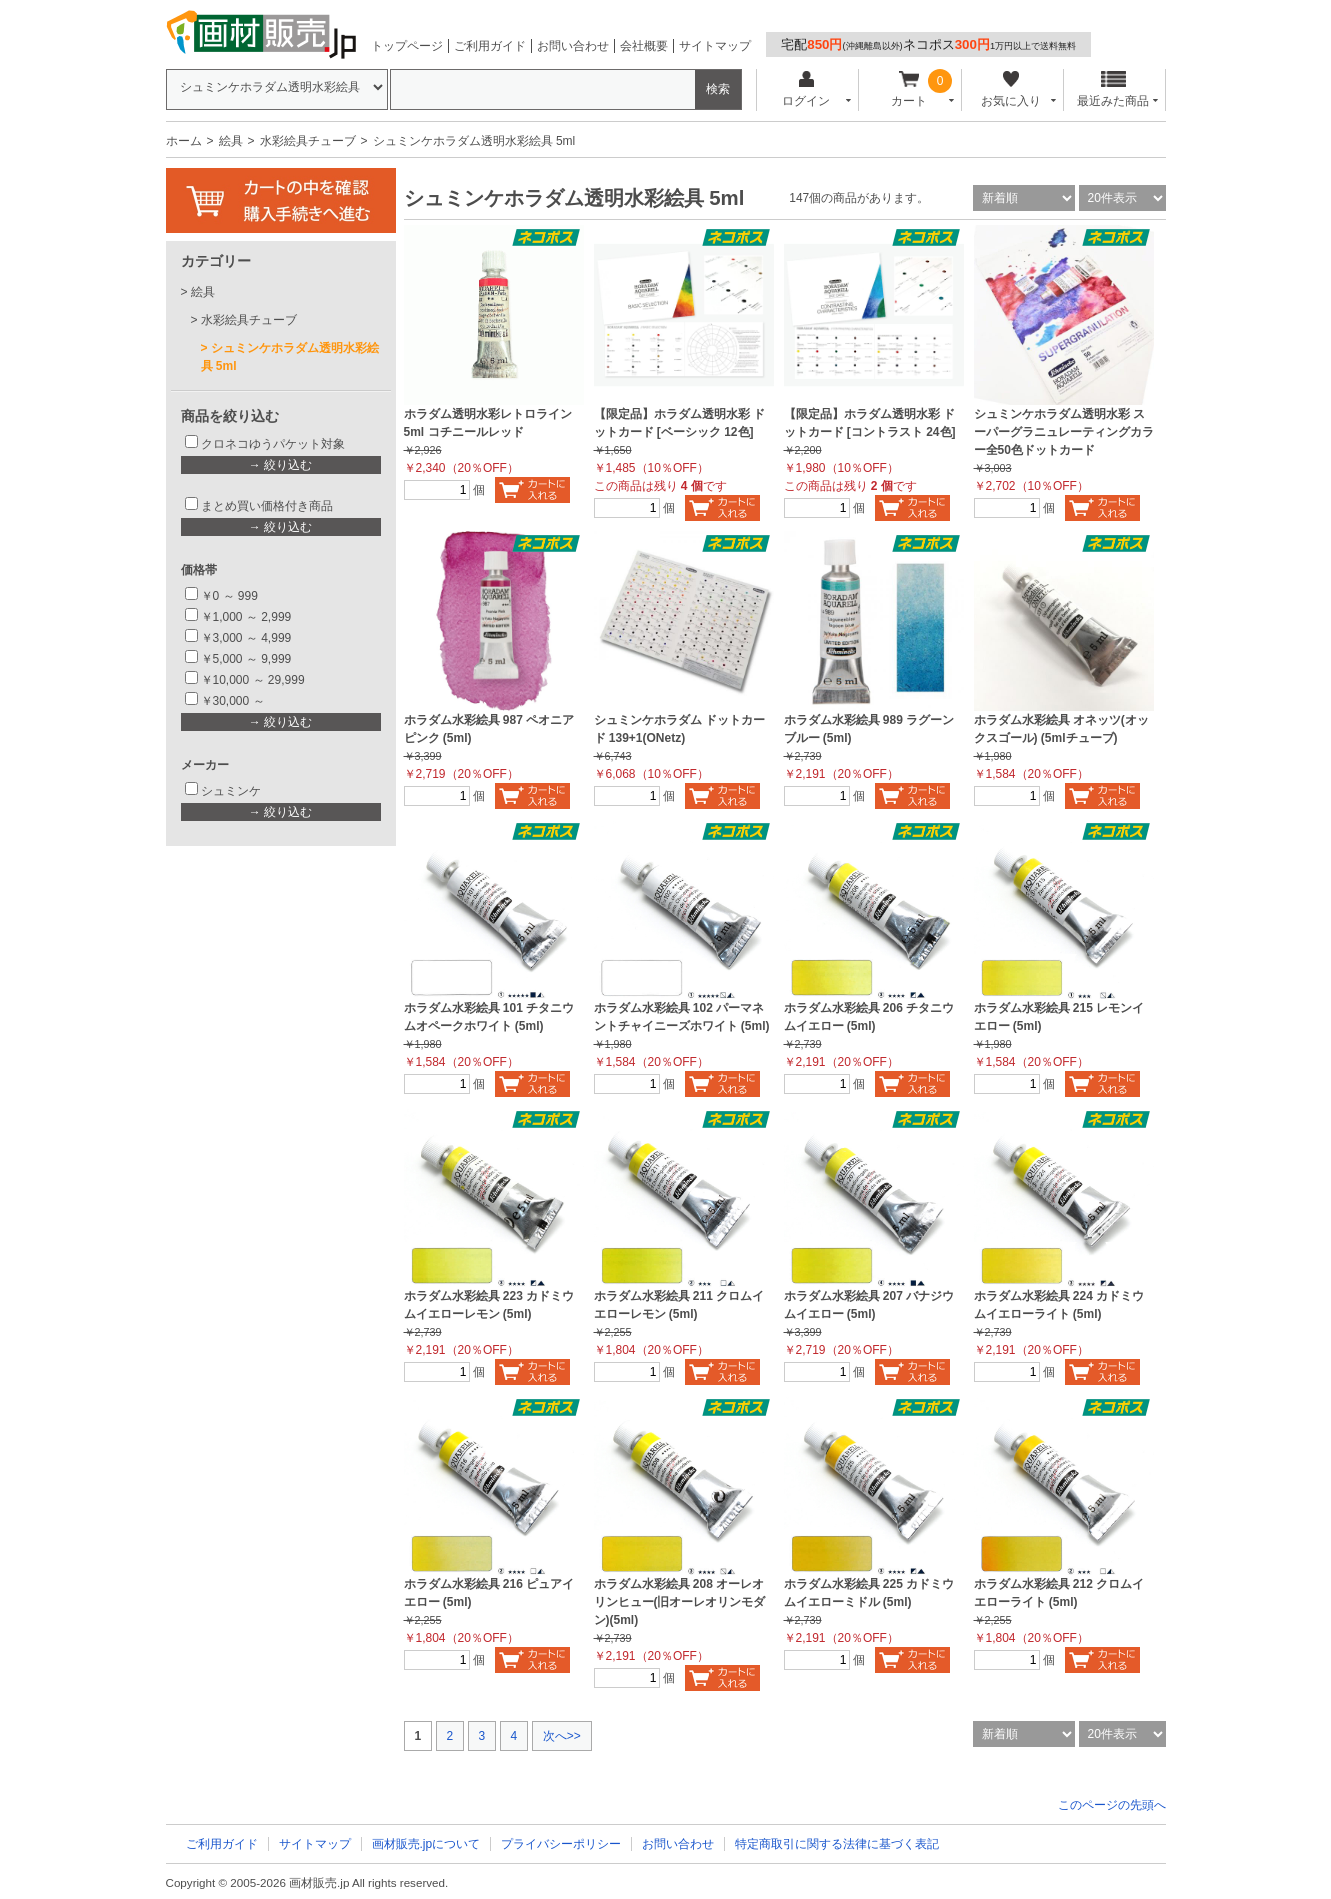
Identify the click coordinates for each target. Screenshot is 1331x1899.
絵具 (231, 141)
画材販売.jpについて (426, 1844)
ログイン (806, 89)
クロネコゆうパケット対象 (273, 444)
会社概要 (644, 46)
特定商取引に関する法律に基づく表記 (837, 1844)
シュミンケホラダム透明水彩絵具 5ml (290, 357)
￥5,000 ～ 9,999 (246, 659)
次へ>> (562, 1736)
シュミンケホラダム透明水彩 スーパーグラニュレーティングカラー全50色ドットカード (1064, 432)
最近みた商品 (1113, 89)
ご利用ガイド (490, 46)
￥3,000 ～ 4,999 (246, 638)
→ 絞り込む (280, 465)
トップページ (407, 46)
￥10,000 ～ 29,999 (253, 680)
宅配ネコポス (928, 44)
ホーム (184, 141)
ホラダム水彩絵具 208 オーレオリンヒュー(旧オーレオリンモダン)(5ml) (680, 1602)
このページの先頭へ (1112, 1805)
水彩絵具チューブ (308, 141)
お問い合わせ (573, 46)
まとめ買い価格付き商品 (267, 506)
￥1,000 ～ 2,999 (246, 617)
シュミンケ (231, 791)
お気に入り (1011, 89)
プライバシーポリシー (561, 1844)
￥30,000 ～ (234, 701)
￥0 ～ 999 (229, 596)
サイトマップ (715, 46)
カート (908, 89)
